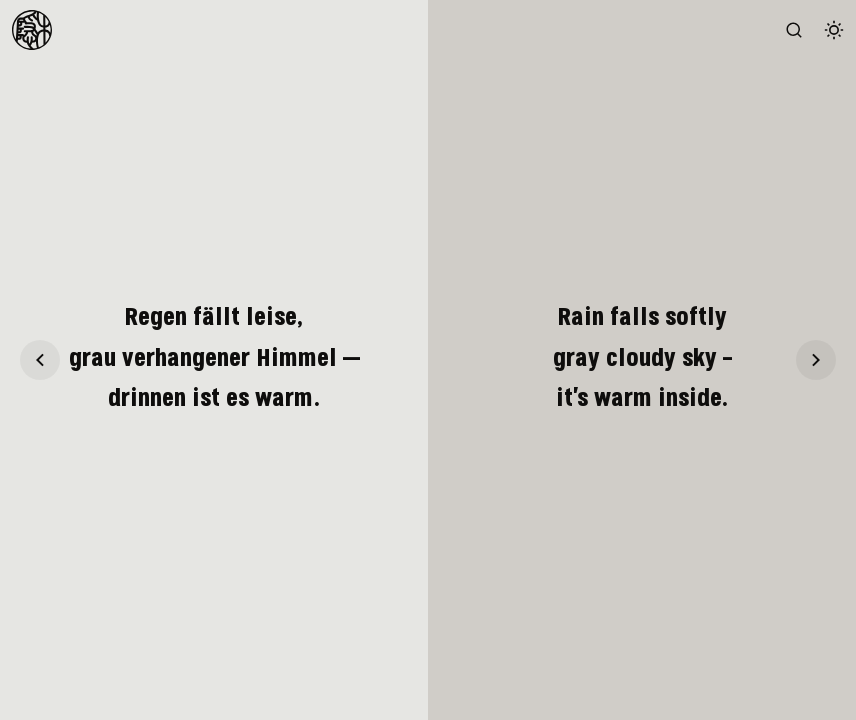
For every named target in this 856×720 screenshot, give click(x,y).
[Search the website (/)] (794, 30)
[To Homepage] (32, 30)
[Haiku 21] (816, 360)
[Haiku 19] (40, 360)
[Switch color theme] (834, 30)
